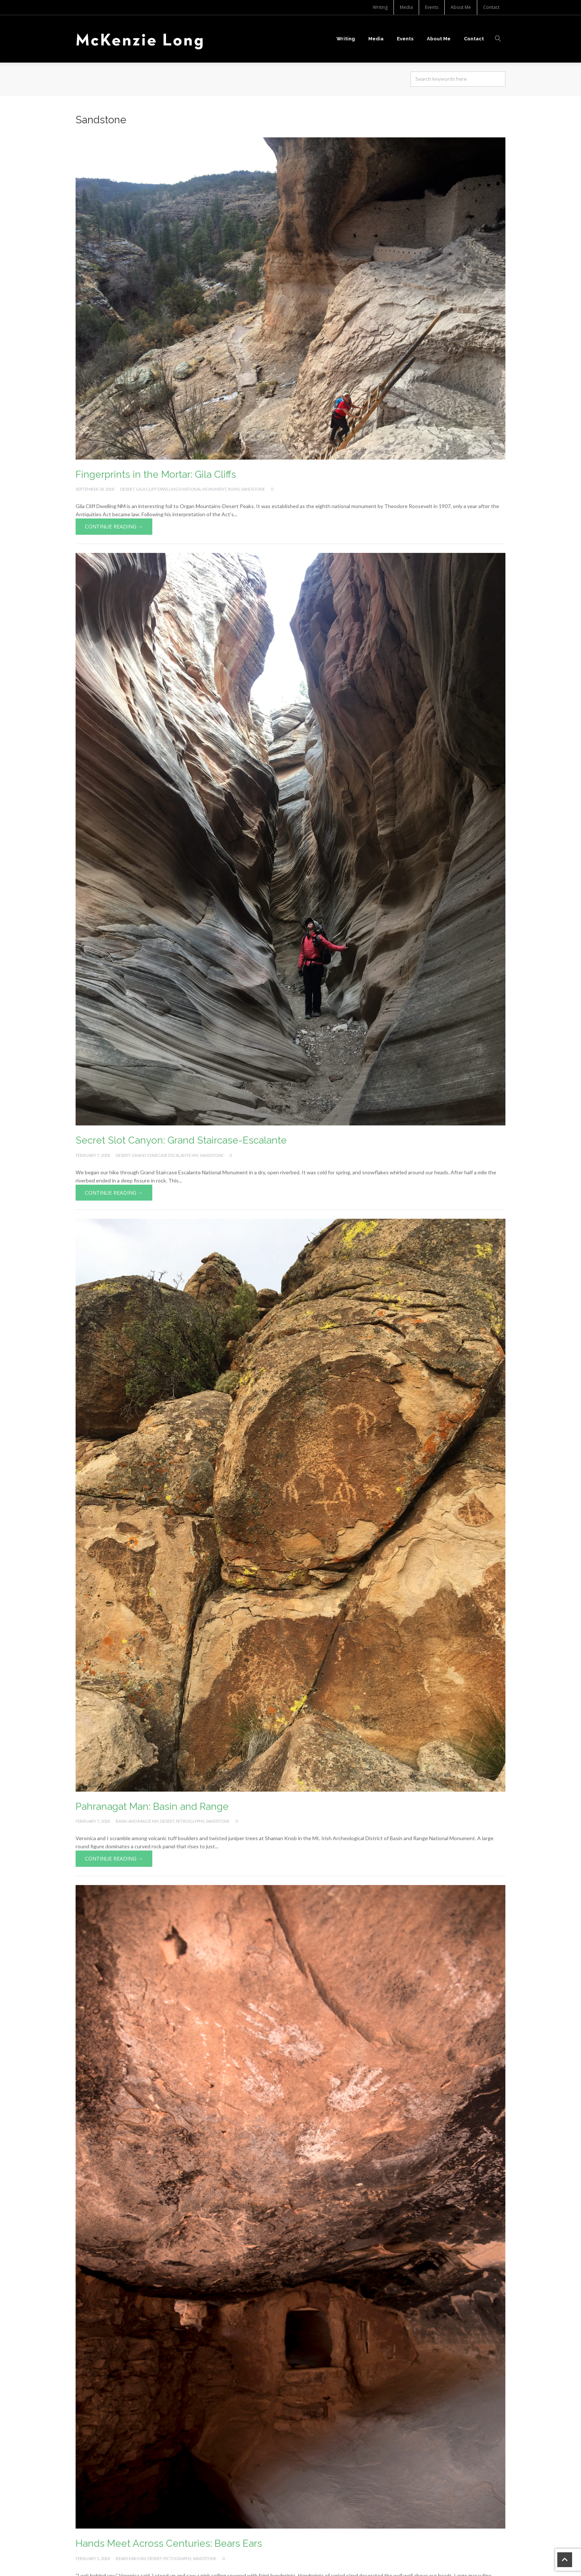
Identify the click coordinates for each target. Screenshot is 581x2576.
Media (406, 7)
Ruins (234, 489)
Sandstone (253, 489)
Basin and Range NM (137, 1821)
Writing (380, 7)
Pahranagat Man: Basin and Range (152, 1806)
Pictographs (177, 2558)
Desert (127, 489)
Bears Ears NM (131, 2558)
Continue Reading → (114, 526)
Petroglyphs (190, 1821)
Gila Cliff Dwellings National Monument (181, 489)
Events (431, 7)
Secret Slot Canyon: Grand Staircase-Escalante (181, 1140)
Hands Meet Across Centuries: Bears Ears (169, 2543)
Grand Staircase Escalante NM (165, 1155)
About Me (461, 7)
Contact (491, 7)
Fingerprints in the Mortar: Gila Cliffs (156, 474)
